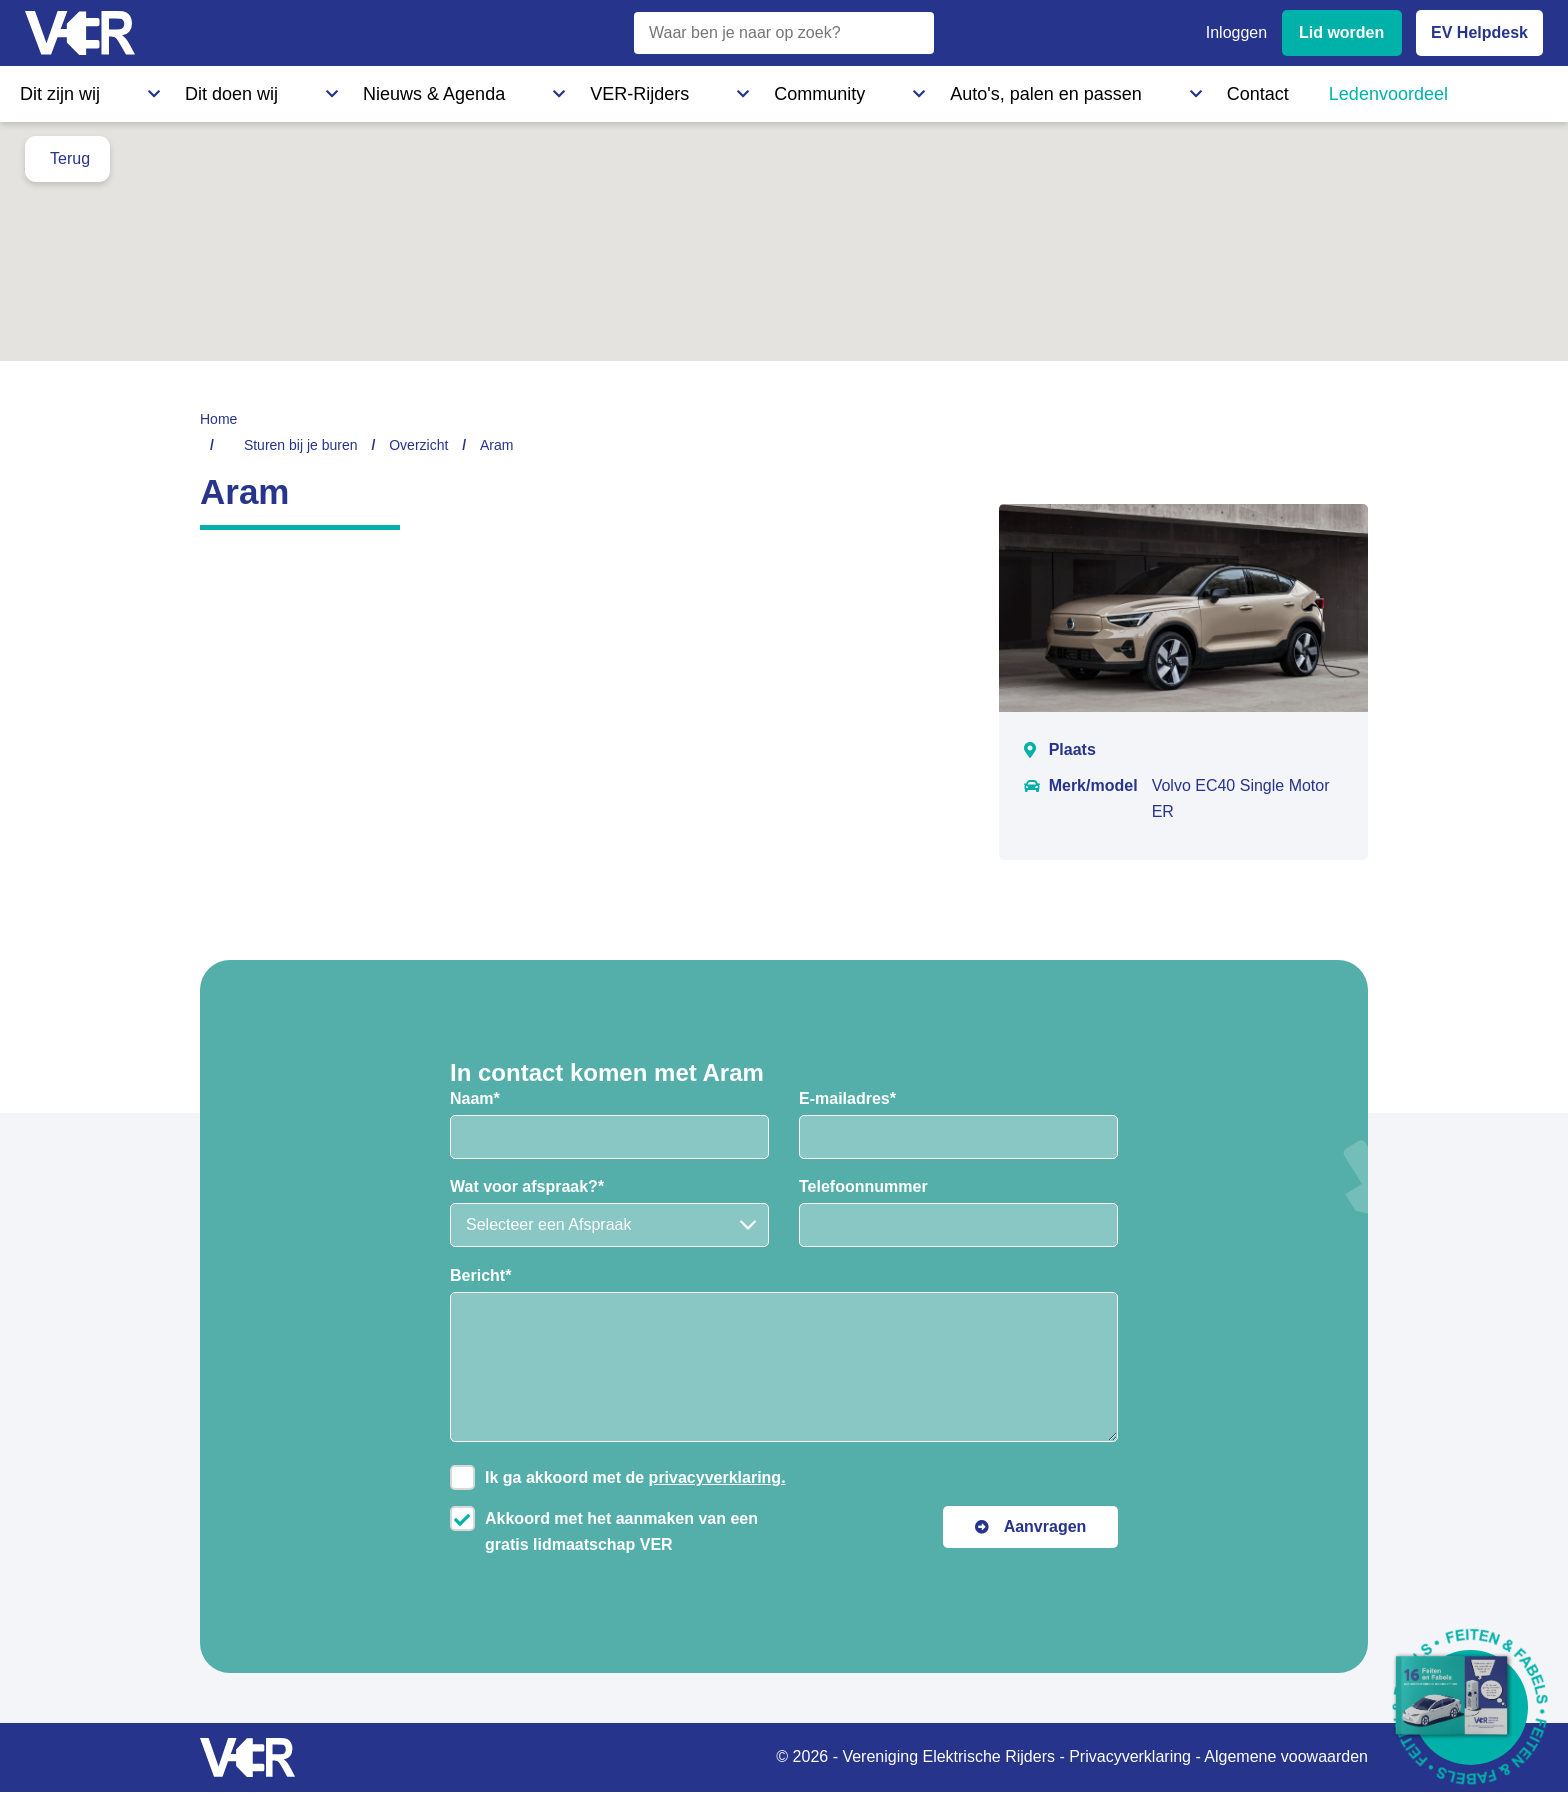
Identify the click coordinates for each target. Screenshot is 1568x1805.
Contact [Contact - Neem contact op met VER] (868, 89)
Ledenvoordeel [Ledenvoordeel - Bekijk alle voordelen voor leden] (985, 89)
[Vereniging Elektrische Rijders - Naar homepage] (80, 33)
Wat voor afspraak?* (527, 1186)
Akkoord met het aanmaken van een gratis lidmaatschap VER (621, 1531)
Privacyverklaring (1130, 1756)
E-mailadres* (847, 1098)
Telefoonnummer (863, 1186)
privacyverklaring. (717, 1477)
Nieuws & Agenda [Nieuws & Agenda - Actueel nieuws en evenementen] (306, 89)
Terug (70, 158)
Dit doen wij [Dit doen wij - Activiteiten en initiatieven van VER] (167, 89)
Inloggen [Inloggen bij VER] (1236, 32)
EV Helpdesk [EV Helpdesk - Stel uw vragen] (1479, 32)
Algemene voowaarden (1286, 1756)
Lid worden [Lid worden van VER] (1341, 32)
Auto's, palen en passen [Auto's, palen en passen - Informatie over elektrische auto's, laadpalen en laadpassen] (723, 89)
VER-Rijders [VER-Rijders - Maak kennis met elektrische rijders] (445, 89)
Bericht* (480, 1275)
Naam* (475, 1098)
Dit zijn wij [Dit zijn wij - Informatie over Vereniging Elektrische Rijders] (54, 89)
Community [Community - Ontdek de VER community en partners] (564, 89)
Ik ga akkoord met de (635, 1477)
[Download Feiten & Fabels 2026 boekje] (1470, 1707)
